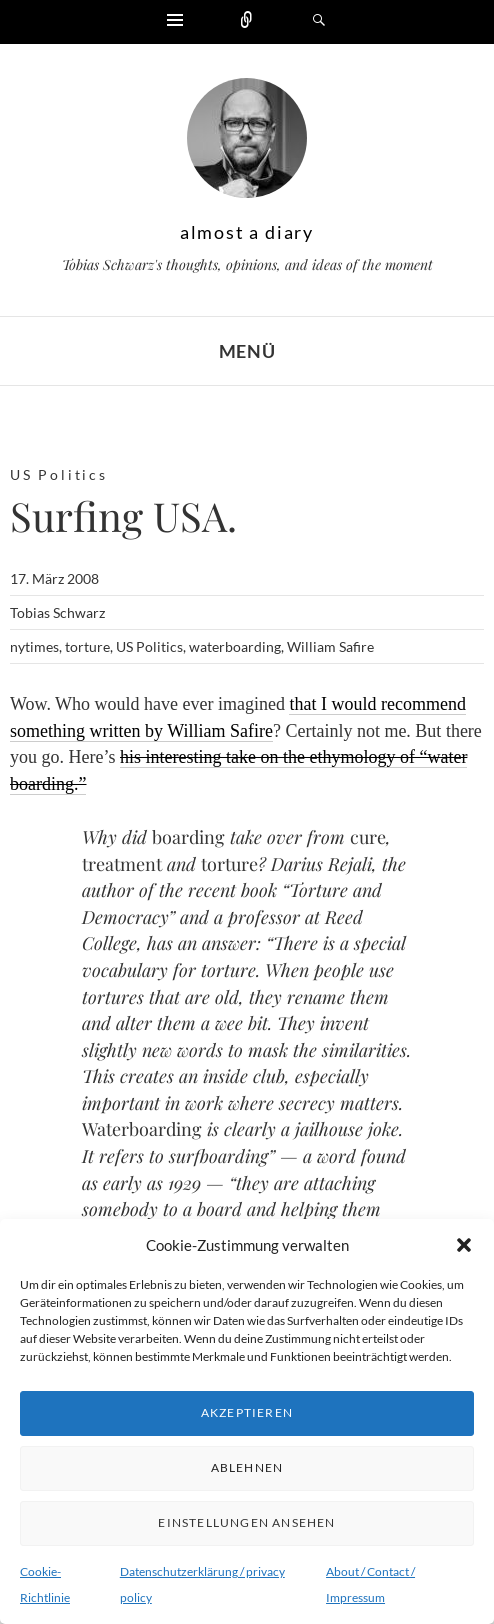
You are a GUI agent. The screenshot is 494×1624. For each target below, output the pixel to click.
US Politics (59, 474)
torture (87, 646)
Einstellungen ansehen (246, 1522)
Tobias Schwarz (57, 612)
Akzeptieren (247, 1412)
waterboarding (235, 646)
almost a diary (247, 232)
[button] (464, 1245)
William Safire (330, 646)
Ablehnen (247, 1467)
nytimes (34, 646)
